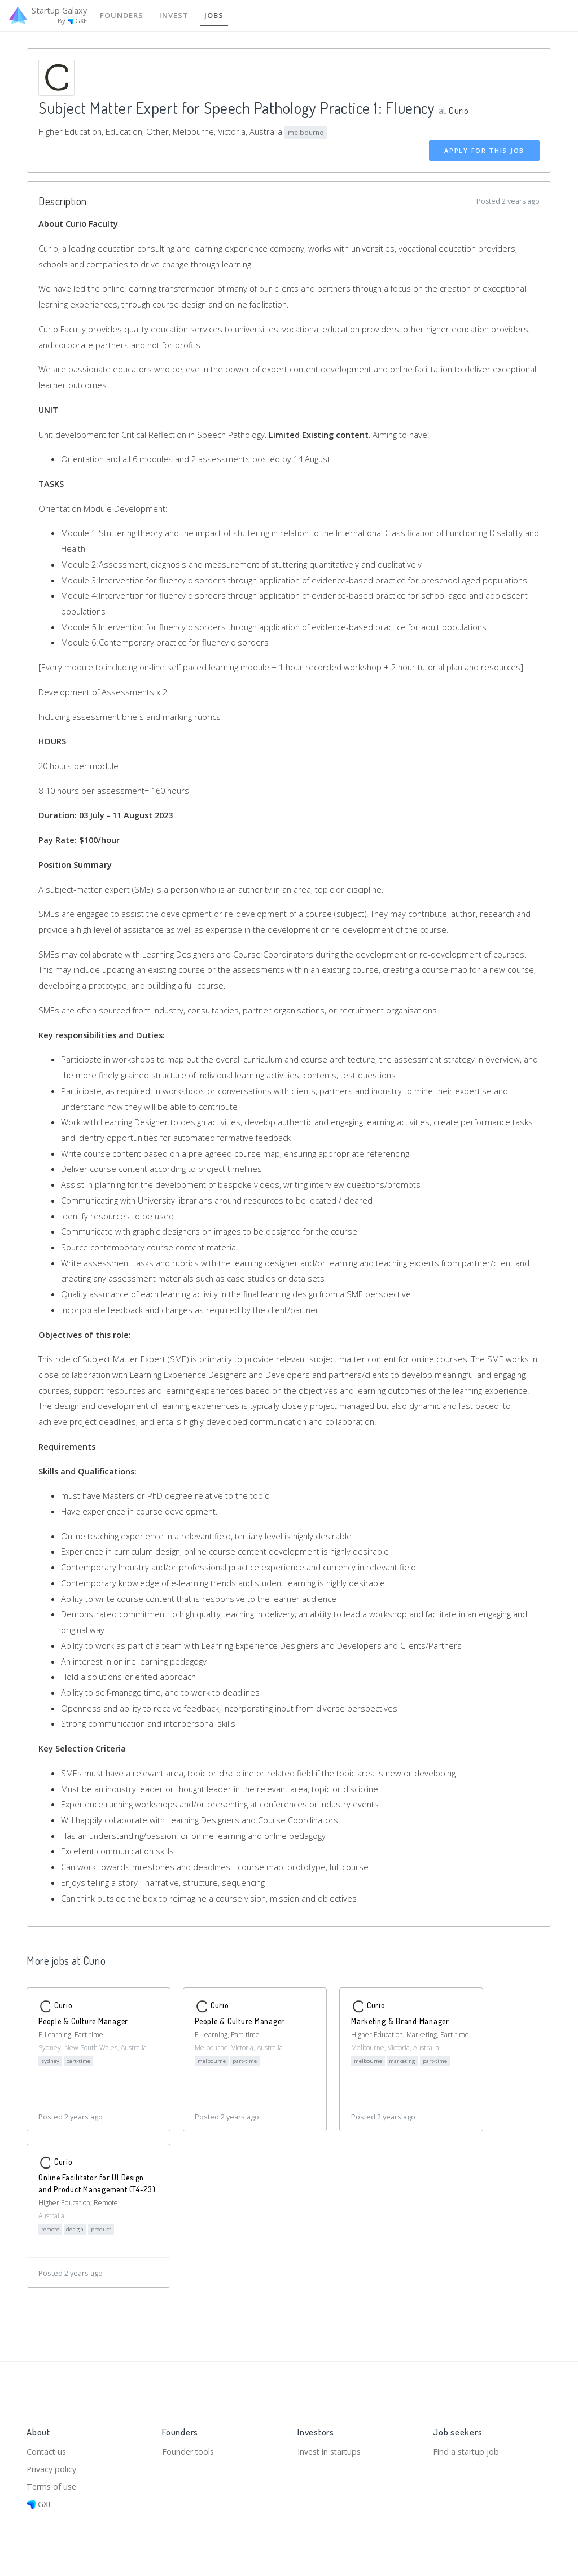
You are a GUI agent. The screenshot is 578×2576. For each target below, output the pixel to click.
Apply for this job (484, 151)
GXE (40, 2503)
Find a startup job (467, 2448)
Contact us (47, 2448)
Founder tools (189, 2448)
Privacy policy (53, 2467)
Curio (460, 109)
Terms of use (53, 2485)
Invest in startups (331, 2448)
